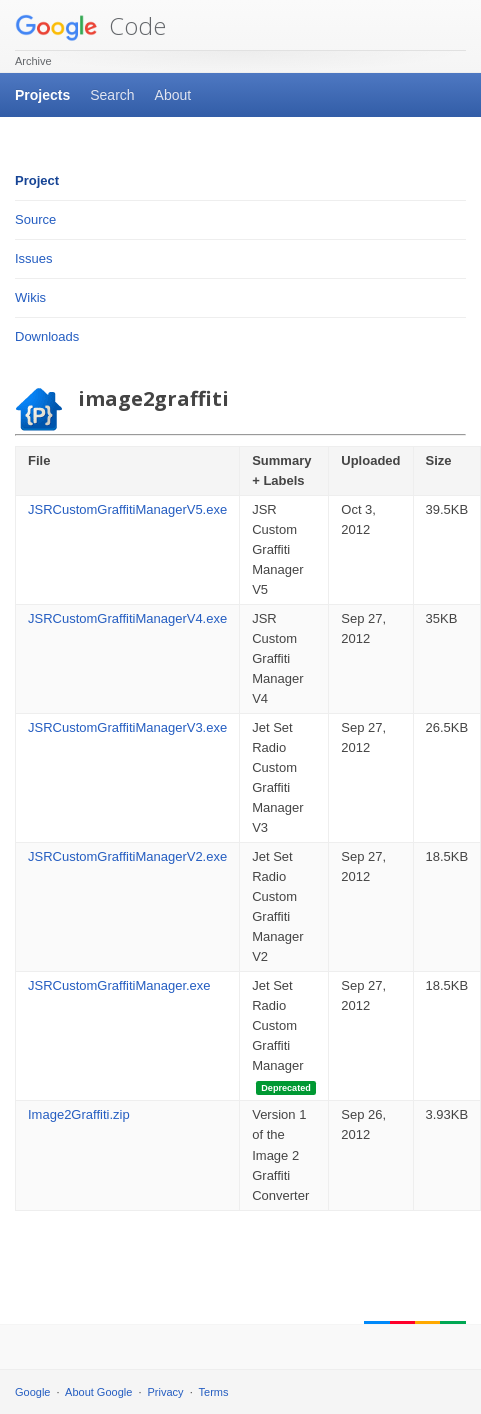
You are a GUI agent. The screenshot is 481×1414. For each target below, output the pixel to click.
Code (90, 25)
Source (35, 219)
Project (37, 180)
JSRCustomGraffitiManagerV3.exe (127, 727)
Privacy (166, 1392)
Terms (214, 1392)
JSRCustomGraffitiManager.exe (119, 985)
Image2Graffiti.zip (79, 1114)
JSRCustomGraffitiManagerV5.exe (127, 509)
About (173, 95)
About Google (98, 1392)
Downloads (47, 336)
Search (112, 95)
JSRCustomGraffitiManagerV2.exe (127, 856)
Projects (42, 95)
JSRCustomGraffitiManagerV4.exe (127, 618)
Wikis (30, 297)
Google (32, 1392)
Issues (34, 258)
